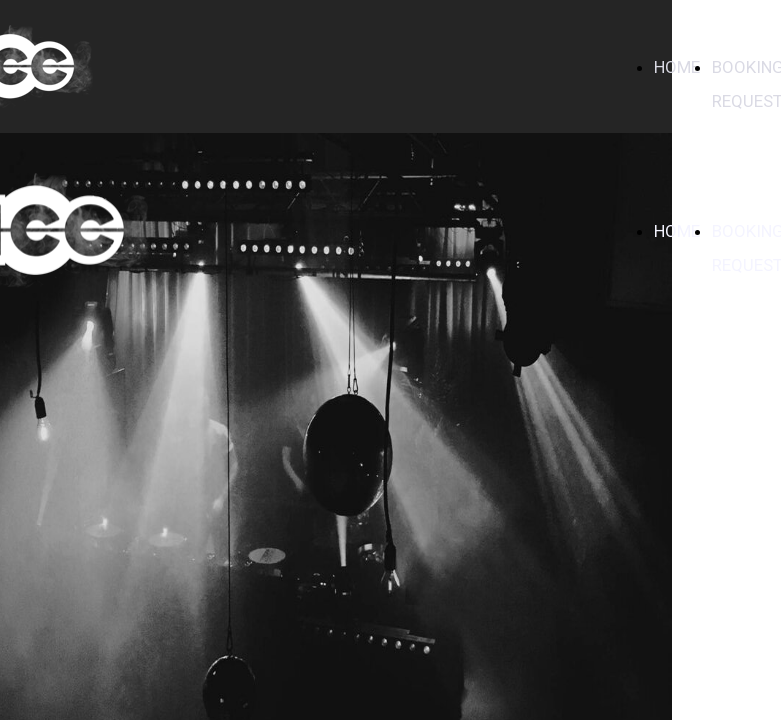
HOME (677, 67)
